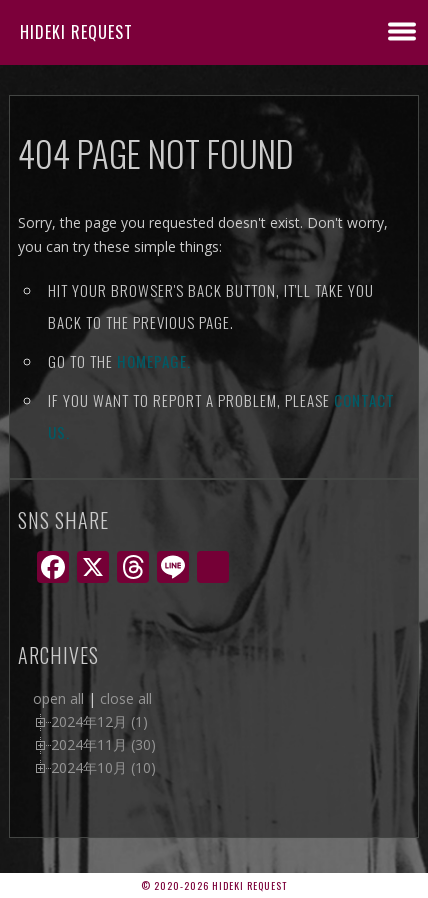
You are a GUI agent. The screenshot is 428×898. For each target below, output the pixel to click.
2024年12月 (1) (99, 721)
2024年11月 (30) (103, 744)
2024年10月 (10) (103, 767)
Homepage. (154, 361)
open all (58, 698)
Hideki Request (76, 32)
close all (126, 698)
